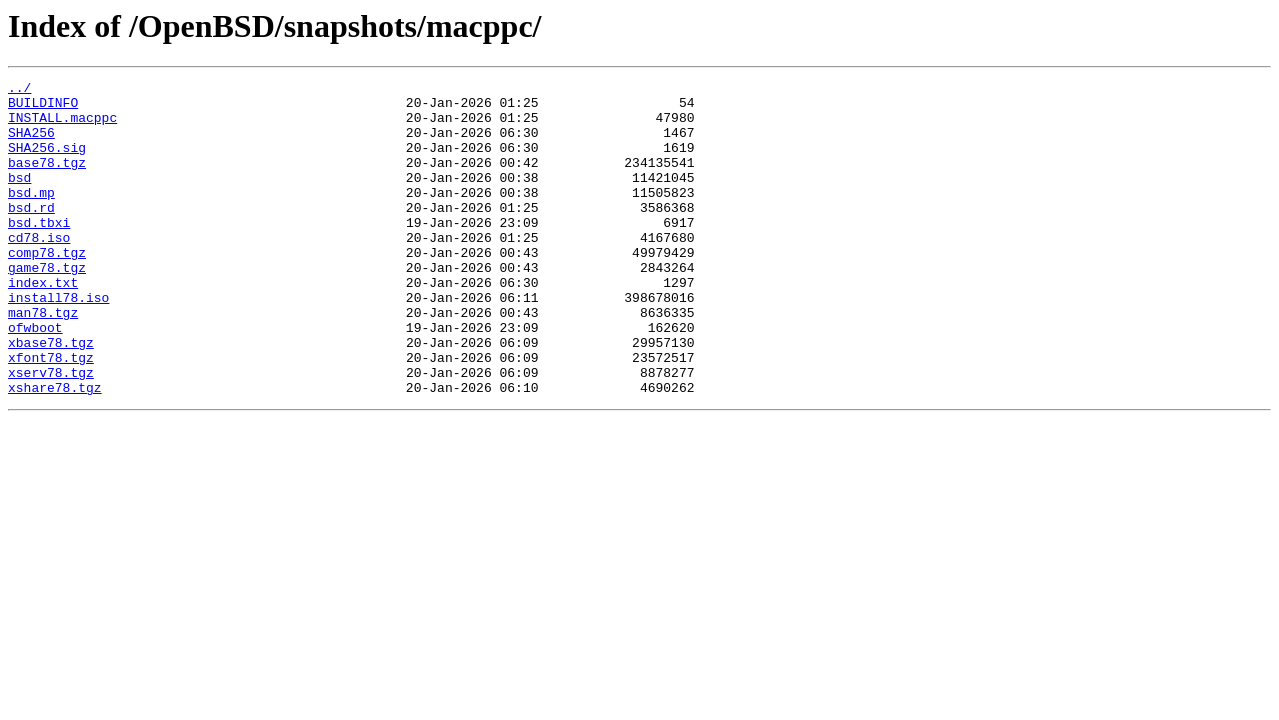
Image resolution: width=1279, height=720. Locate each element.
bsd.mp (31, 216)
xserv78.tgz (51, 432)
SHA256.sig (47, 162)
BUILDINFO (43, 108)
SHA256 (31, 144)
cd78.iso (39, 270)
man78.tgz (43, 360)
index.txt (43, 324)
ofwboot (35, 378)
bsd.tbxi (39, 252)
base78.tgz (47, 180)
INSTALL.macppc (62, 126)
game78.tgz (47, 306)
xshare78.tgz (55, 450)
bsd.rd (31, 234)
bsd (19, 198)
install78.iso (58, 342)
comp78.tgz (47, 288)
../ (19, 90)
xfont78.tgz (51, 414)
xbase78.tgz (51, 396)
